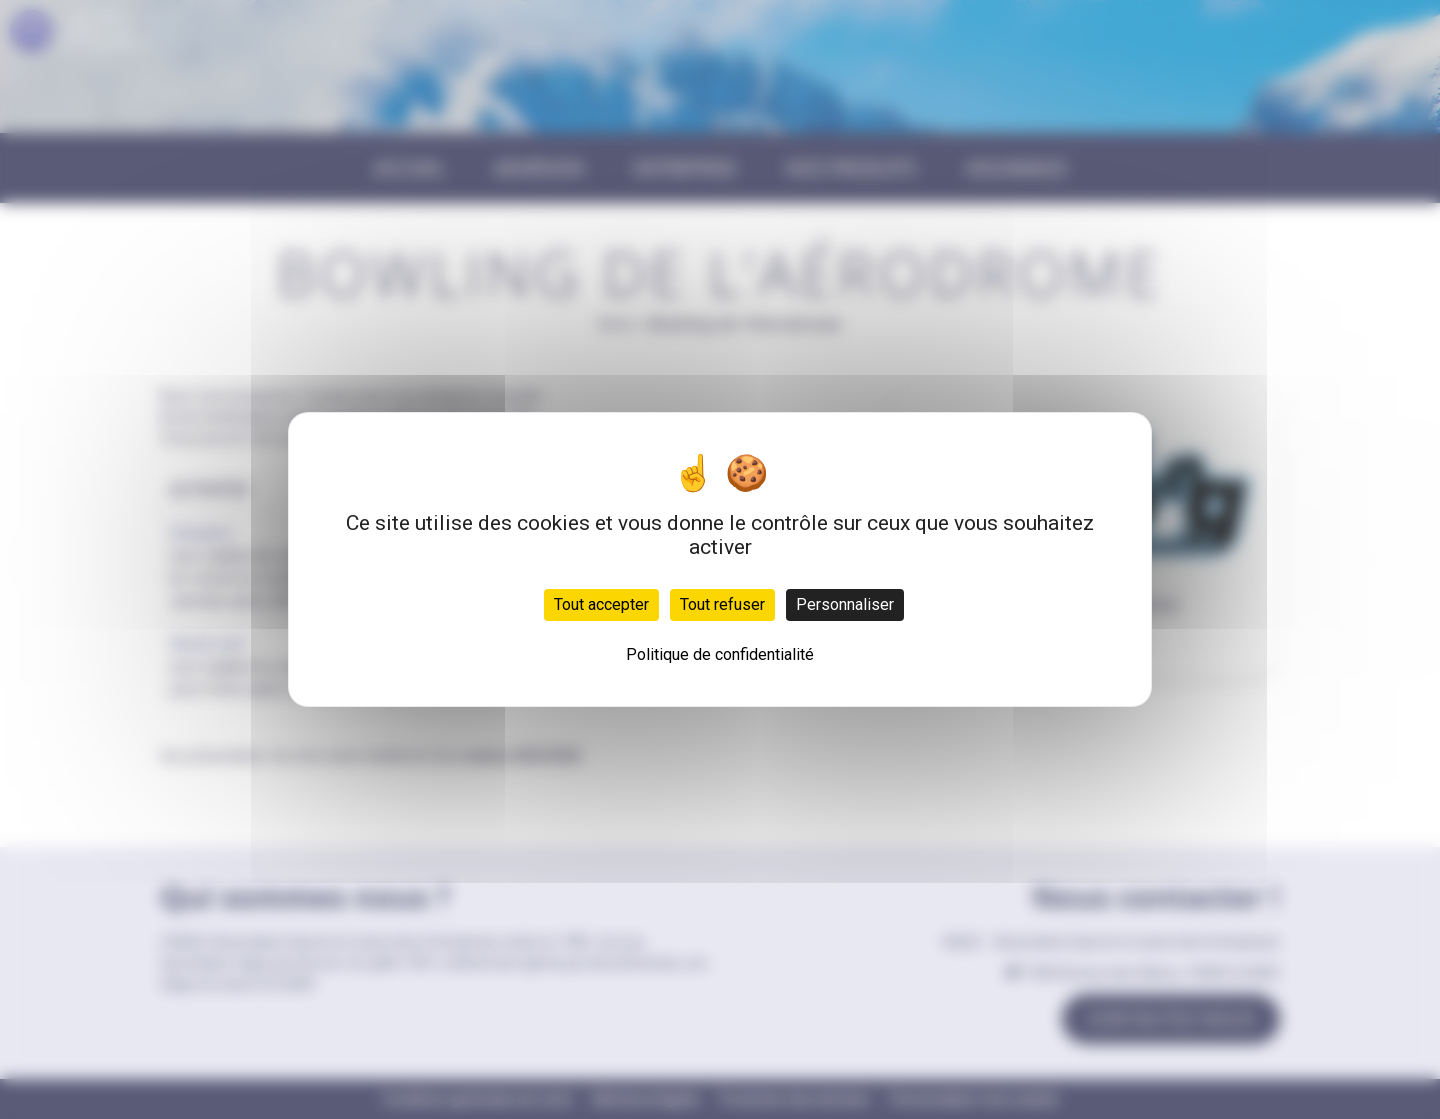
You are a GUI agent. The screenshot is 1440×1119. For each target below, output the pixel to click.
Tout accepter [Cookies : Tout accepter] (601, 604)
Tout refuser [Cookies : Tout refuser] (722, 604)
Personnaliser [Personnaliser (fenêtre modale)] (845, 604)
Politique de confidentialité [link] (720, 654)
